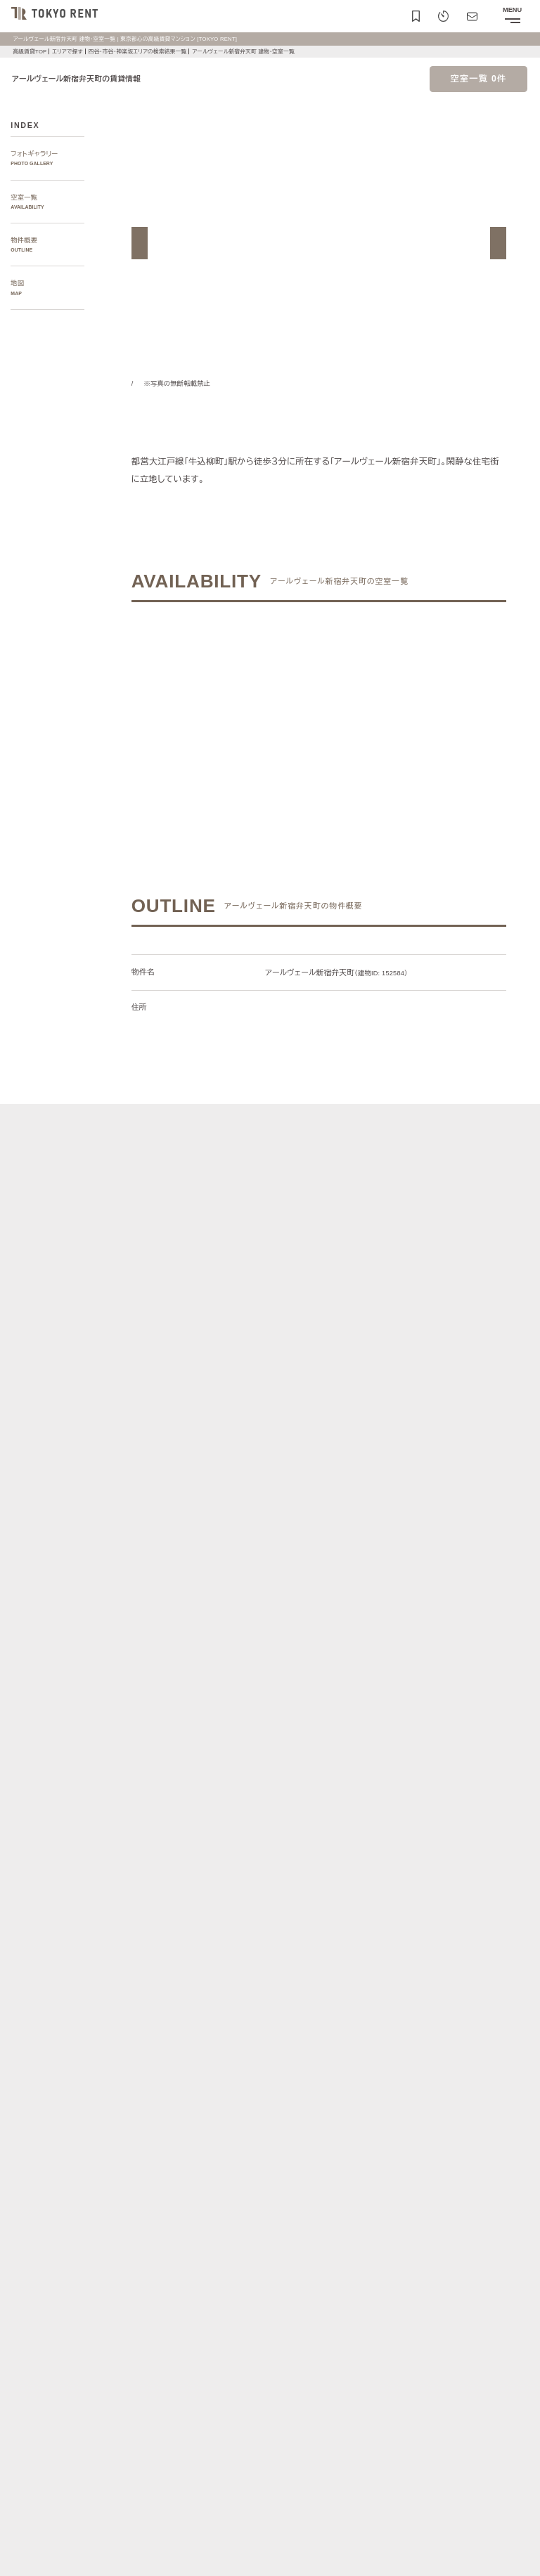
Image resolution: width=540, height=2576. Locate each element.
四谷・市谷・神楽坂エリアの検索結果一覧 (147, 52)
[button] (139, 243)
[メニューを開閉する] (511, 16)
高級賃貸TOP (29, 52)
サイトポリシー (137, 2531)
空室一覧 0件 (478, 78)
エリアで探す (69, 52)
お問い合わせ (30, 2555)
